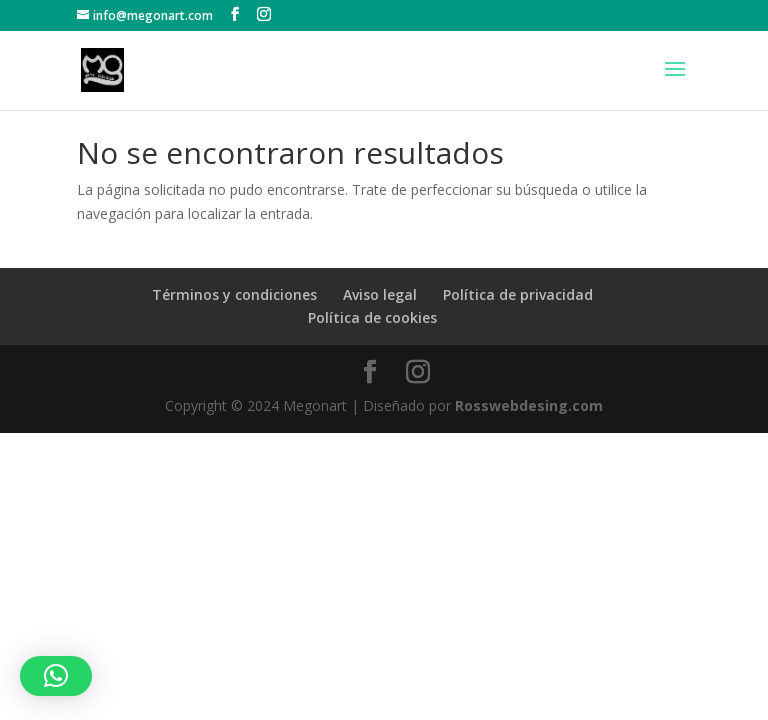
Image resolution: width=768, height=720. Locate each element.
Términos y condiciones (234, 294)
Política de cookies (372, 317)
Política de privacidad (518, 294)
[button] (56, 676)
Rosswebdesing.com (529, 405)
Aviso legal (380, 294)
